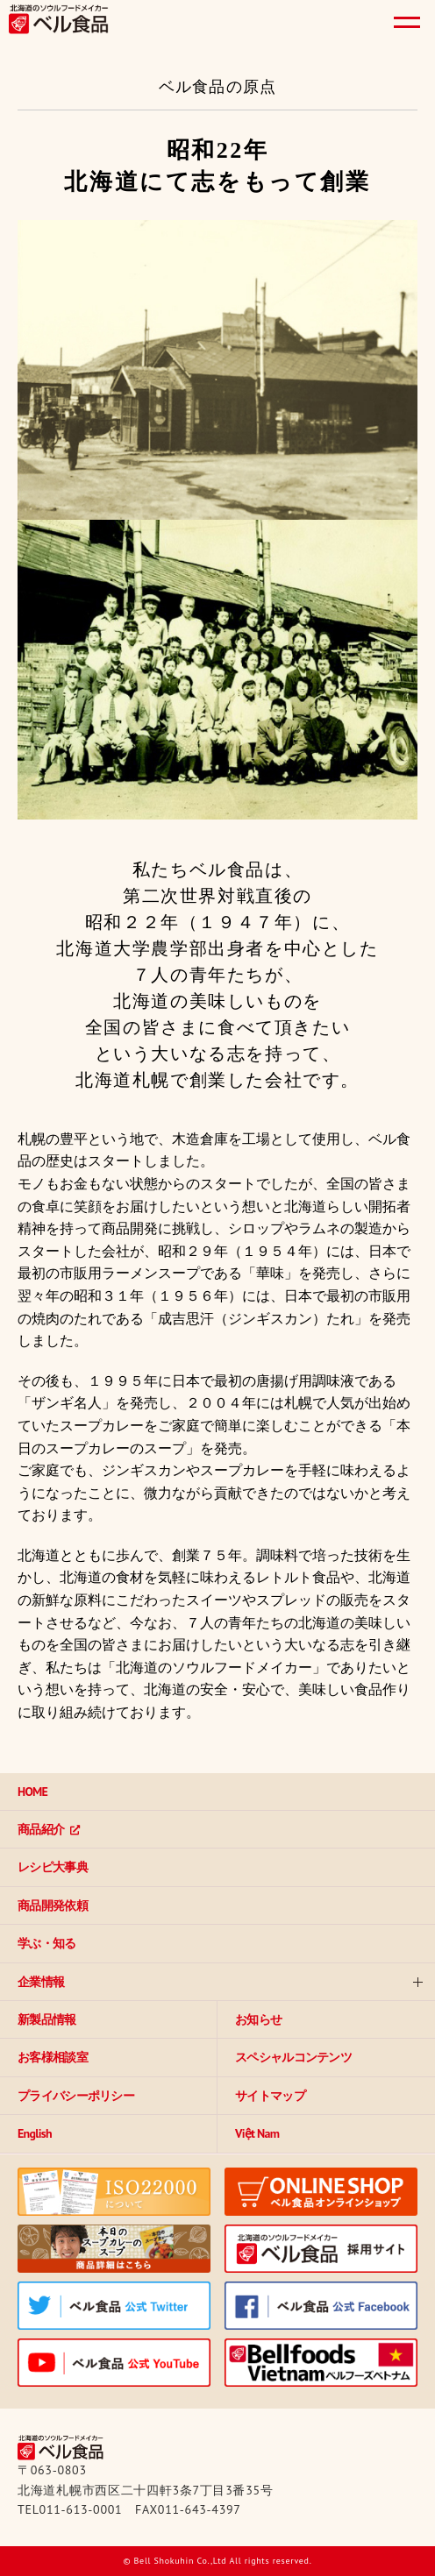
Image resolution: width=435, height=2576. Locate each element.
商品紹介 (41, 1829)
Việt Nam (257, 2133)
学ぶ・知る (47, 1943)
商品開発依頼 (53, 1905)
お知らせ (258, 2019)
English (35, 2133)
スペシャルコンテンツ (293, 2057)
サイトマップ (270, 2096)
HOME (32, 1791)
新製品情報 (47, 2019)
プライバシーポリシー (76, 2096)
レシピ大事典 (53, 1867)
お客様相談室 (53, 2057)
